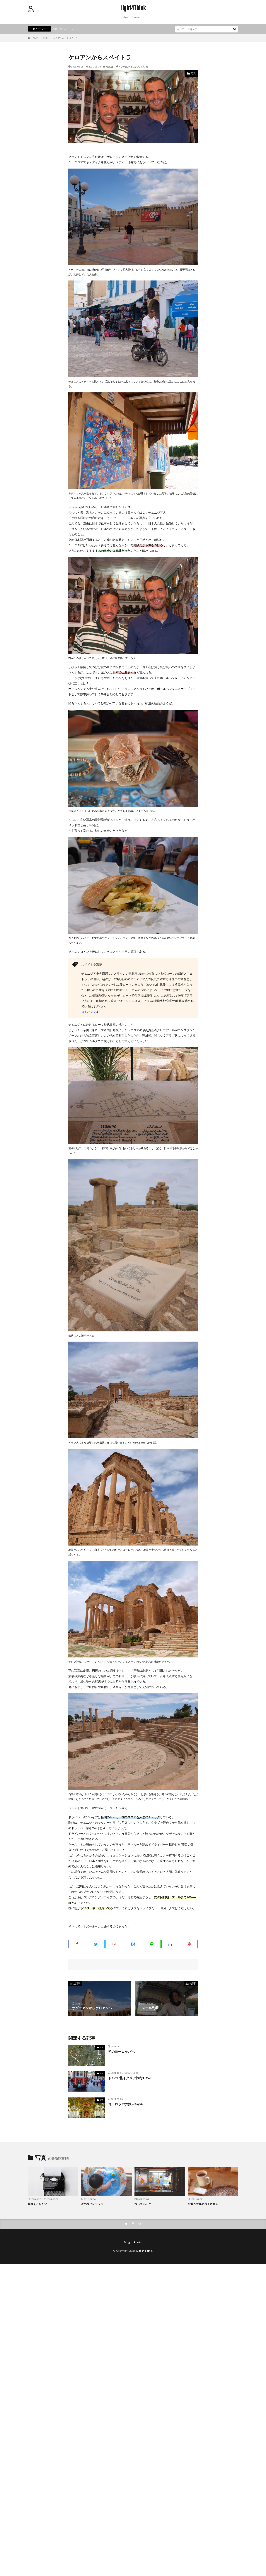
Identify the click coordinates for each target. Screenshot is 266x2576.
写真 (54, 28)
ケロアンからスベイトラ (65, 38)
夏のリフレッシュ (92, 2204)
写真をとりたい (37, 2204)
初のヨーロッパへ (121, 2052)
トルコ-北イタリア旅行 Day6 (129, 2078)
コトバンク (88, 1011)
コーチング (70, 28)
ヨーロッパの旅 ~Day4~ (126, 2104)
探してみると (142, 2204)
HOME (34, 38)
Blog (125, 16)
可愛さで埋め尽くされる (203, 2204)
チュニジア (133, 66)
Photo (136, 16)
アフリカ (122, 66)
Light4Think (133, 8)
